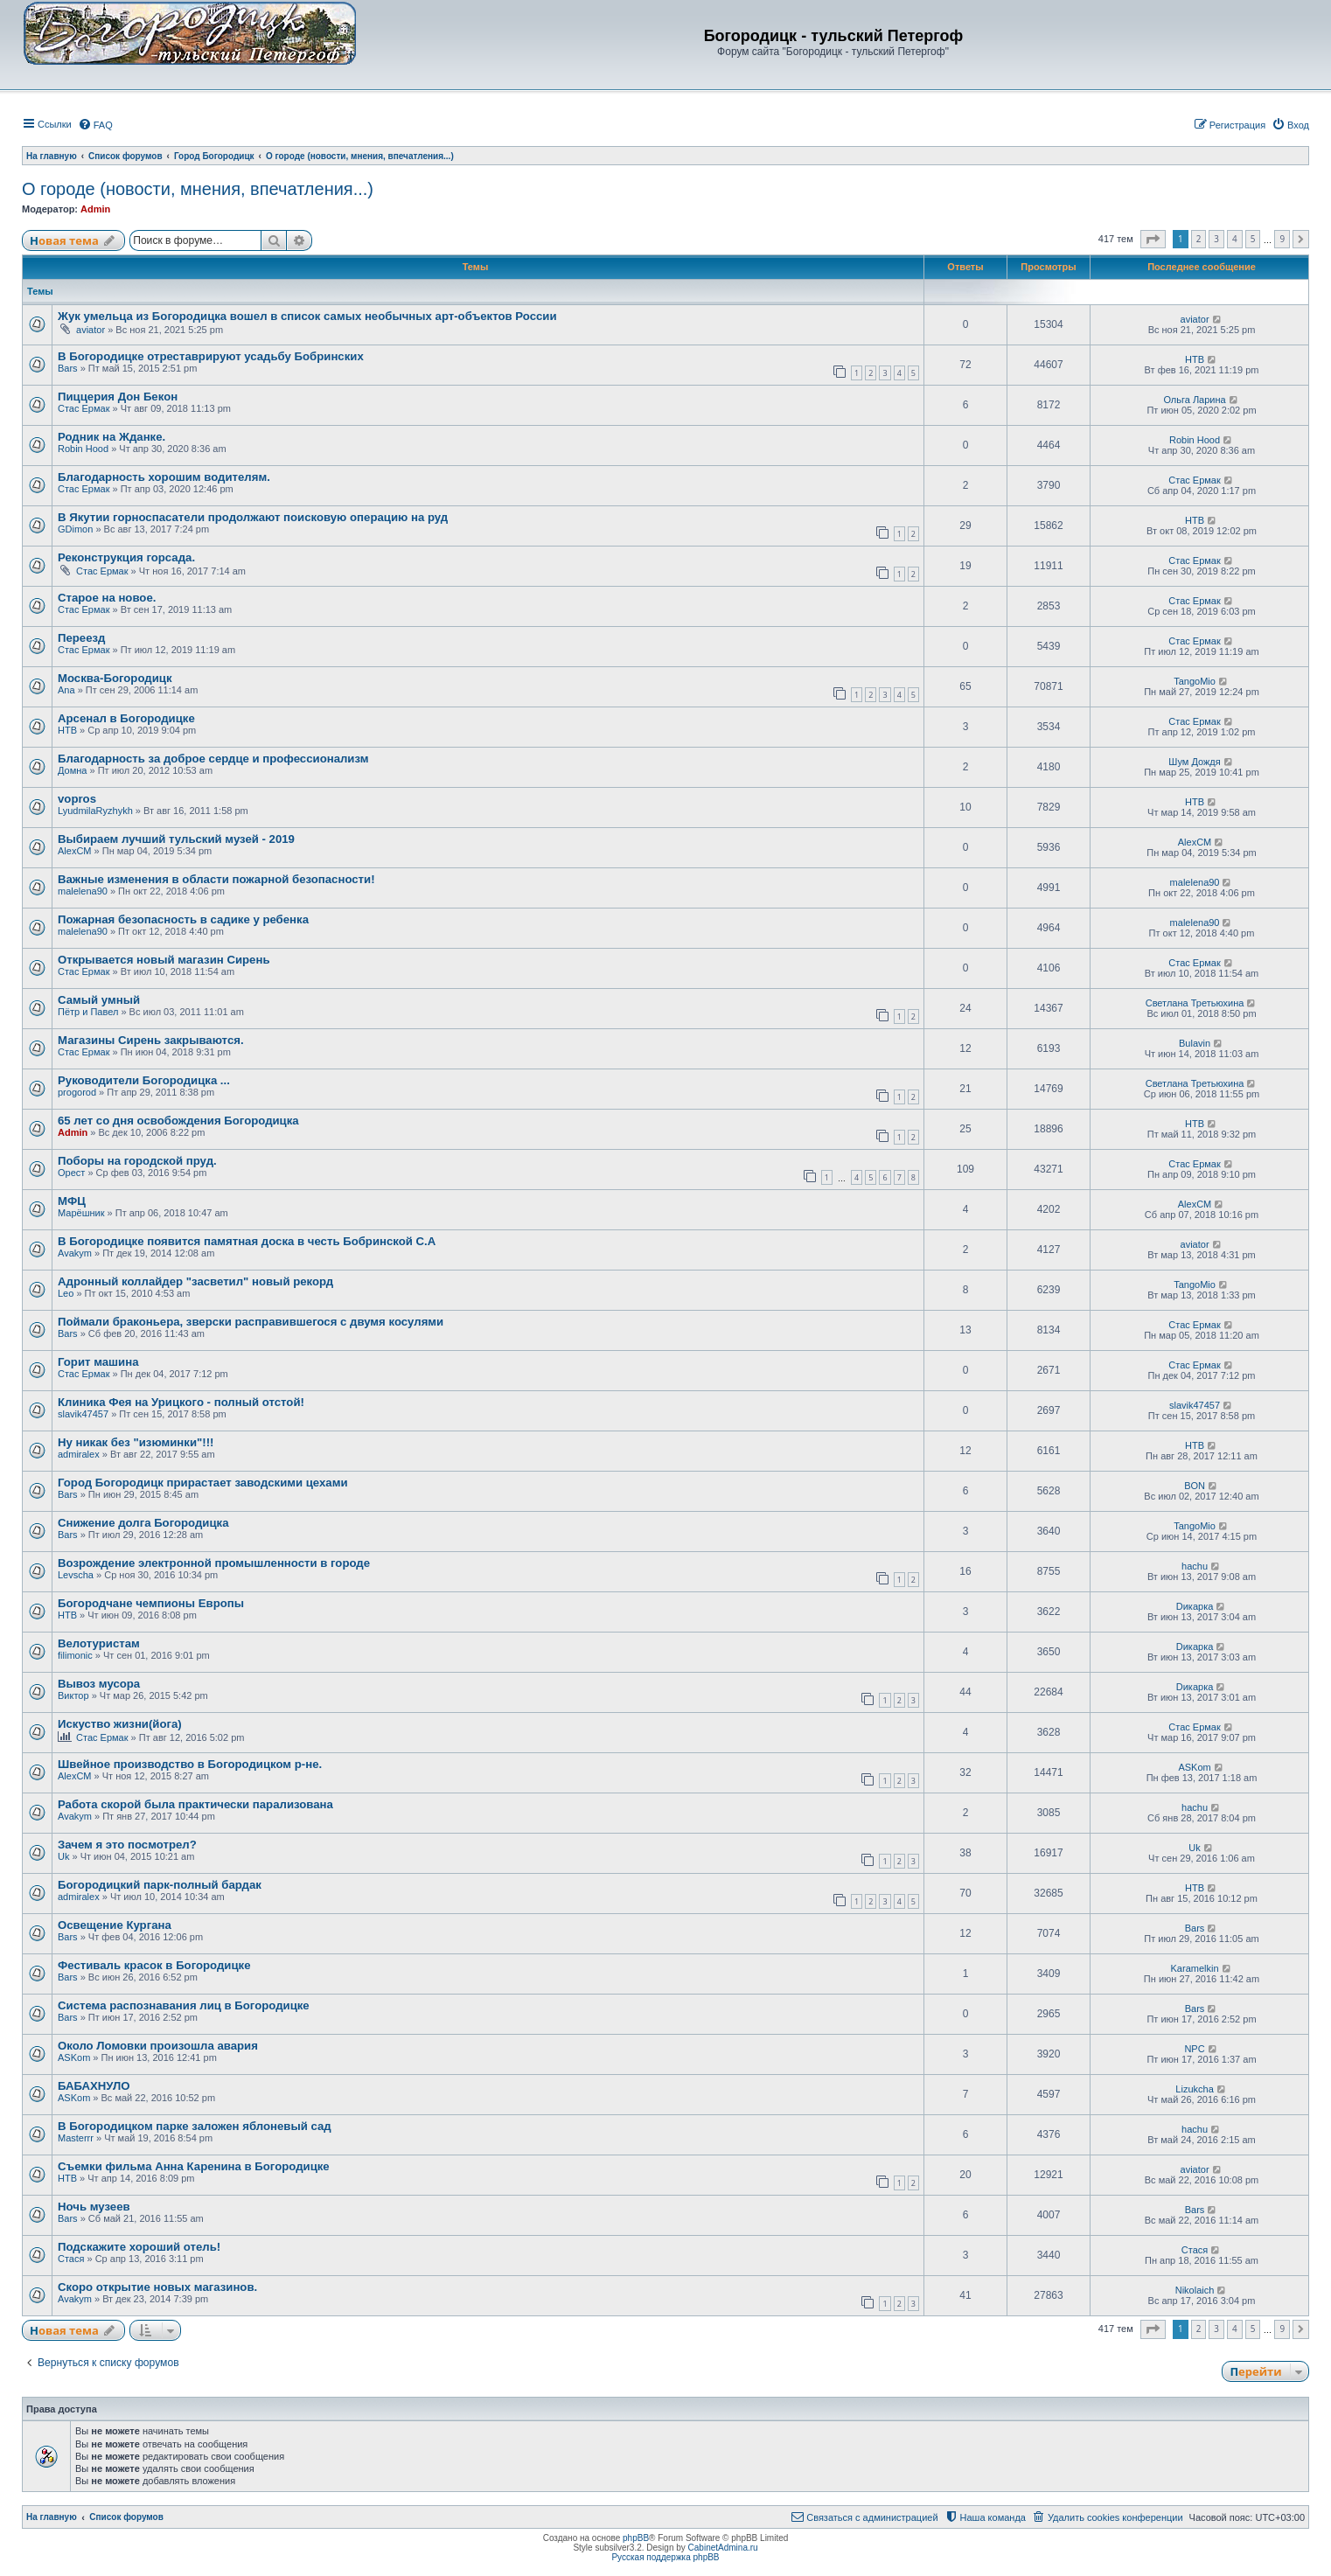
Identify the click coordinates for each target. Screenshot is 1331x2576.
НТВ (1194, 359)
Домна (72, 770)
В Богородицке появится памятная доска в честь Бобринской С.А (247, 1241)
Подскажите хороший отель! (139, 2246)
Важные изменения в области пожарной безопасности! (216, 879)
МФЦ (72, 1201)
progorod (77, 1092)
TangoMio (1195, 681)
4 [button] (1234, 239)
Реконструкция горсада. (126, 557)
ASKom (1194, 1767)
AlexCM (75, 851)
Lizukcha (1194, 2089)
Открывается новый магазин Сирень (164, 959)
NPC (1194, 2048)
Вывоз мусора (99, 1683)
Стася (71, 2258)
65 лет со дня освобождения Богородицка (178, 1120)
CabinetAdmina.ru (723, 2547)
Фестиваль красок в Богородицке (154, 1965)
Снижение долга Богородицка (143, 1522)
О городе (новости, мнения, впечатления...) (197, 188)
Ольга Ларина (1194, 399)
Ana (66, 690)
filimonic (75, 1655)
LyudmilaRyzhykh (95, 810)
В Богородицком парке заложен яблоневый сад (194, 2126)
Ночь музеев (94, 2206)
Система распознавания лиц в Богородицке (184, 2005)
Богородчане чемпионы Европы (151, 1603)
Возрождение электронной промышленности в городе (214, 1563)
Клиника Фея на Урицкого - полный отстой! (181, 1402)
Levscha (76, 1575)
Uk (63, 1856)
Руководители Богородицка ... (144, 1080)
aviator (90, 329)
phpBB (636, 2538)
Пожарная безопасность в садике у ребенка (183, 919)
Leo (65, 1293)
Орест (71, 1172)
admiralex (79, 1454)
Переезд (81, 637)
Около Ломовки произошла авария (158, 2045)
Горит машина (98, 1361)
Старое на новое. (107, 597)
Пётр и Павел (88, 1011)
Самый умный (99, 999)
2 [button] (1199, 239)
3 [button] (1216, 239)
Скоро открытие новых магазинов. (157, 2287)
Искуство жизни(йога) (120, 1723)
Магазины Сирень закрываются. (151, 1040)
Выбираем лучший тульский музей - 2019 (176, 839)
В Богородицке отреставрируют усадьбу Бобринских (211, 356)
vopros (77, 798)
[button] (1153, 239)
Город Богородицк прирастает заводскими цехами (203, 1482)
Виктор (73, 1695)
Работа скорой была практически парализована (195, 1804)
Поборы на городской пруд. (137, 1160)
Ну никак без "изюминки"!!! (135, 1442)
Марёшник (81, 1213)
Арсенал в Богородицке (126, 718)
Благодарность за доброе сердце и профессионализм (213, 758)
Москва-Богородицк (115, 678)
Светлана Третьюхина (1195, 1003)
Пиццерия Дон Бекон (118, 396)
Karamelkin (1195, 1968)
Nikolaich (1195, 2290)
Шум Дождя (1194, 761)
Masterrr (76, 2138)
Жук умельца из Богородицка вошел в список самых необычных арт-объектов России (307, 316)
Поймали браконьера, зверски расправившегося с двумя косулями (250, 1321)
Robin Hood (83, 448)
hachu (1194, 1566)
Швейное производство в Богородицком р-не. (190, 1764)
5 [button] (1253, 239)
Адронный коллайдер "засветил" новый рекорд (195, 1281)
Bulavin (1194, 1043)
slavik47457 (83, 1414)
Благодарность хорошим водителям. (164, 477)
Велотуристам (99, 1643)
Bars (68, 368)
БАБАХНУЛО (94, 2085)
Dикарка (1195, 1606)
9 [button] (1282, 239)
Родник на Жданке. (111, 436)
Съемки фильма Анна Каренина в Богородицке (194, 2166)
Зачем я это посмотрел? (127, 1844)
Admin (95, 209)
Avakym (75, 1253)
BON (1194, 1485)
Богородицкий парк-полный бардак (159, 1884)
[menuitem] (95, 125)
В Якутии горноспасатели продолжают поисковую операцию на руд (253, 517)
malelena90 (83, 891)
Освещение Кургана (114, 1925)
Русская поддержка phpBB (665, 2557)
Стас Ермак (83, 408)
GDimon (75, 529)
